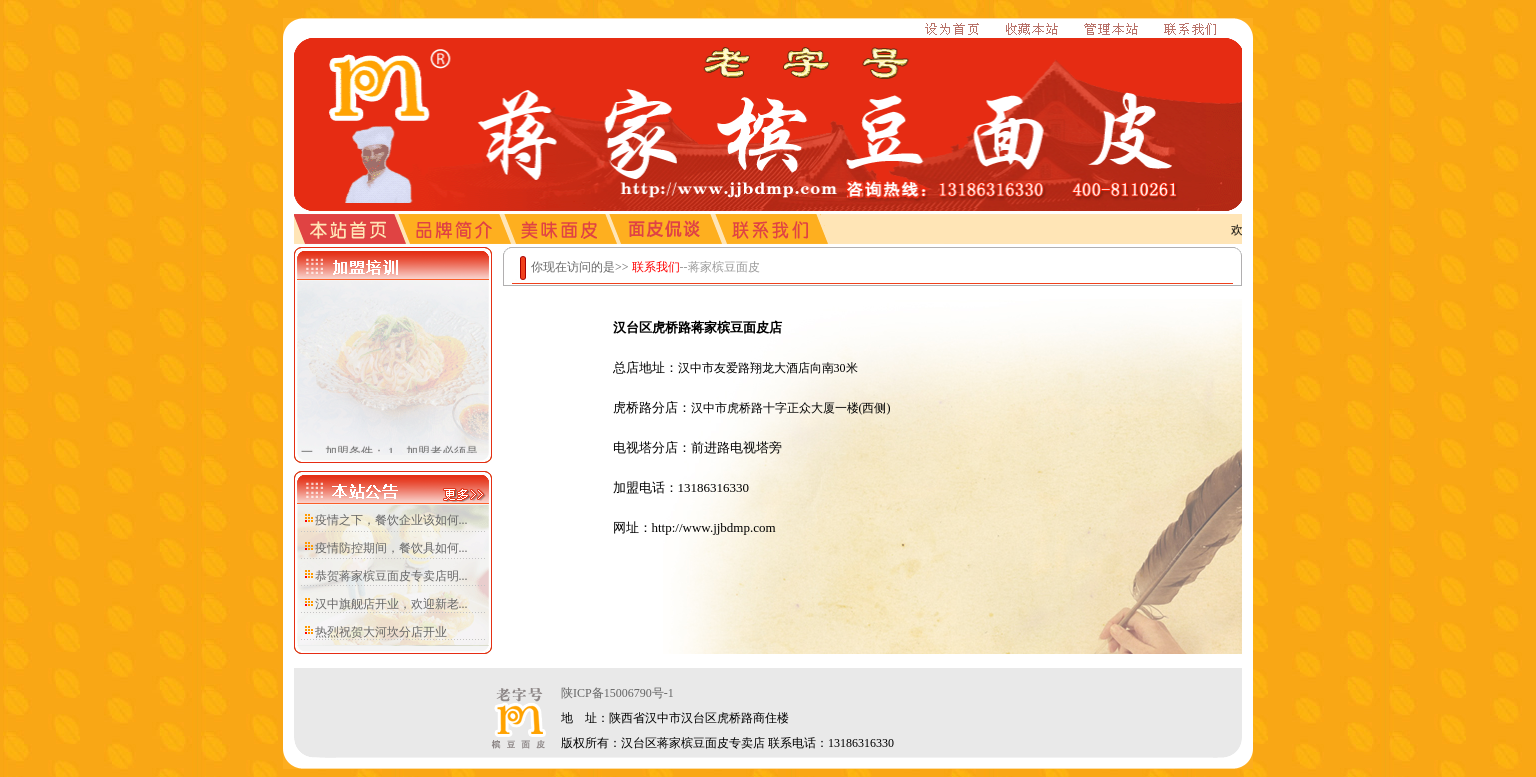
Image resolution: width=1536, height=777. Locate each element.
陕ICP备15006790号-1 (617, 693)
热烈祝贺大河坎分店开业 (381, 632)
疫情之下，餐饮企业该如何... (391, 520)
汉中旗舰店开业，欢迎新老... (391, 604)
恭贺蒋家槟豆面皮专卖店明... (391, 576)
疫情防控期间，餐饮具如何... (391, 548)
